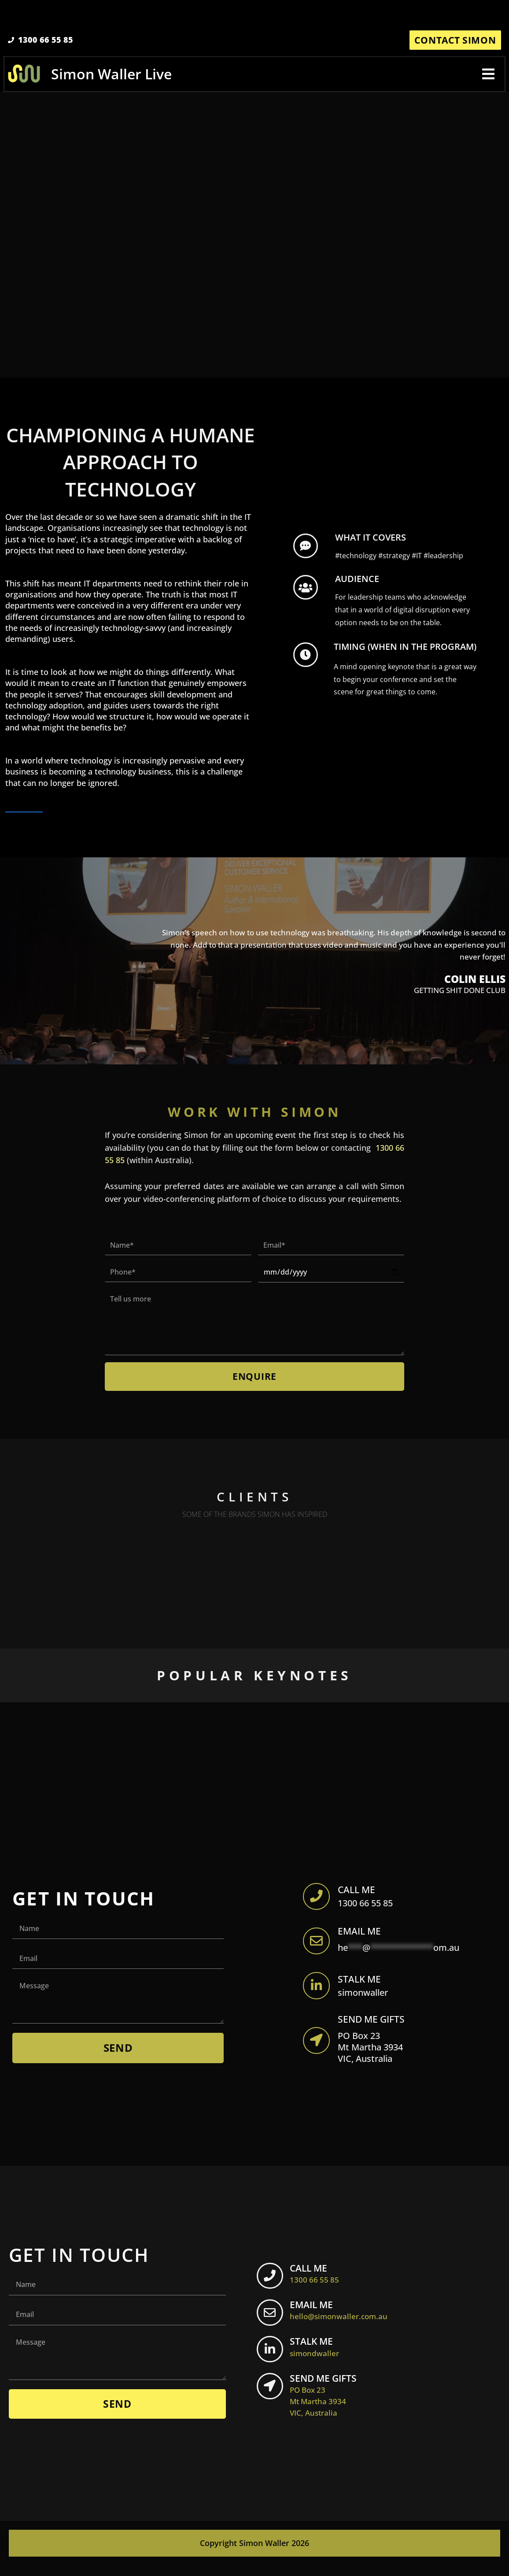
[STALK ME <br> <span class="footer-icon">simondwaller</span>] (271, 2360)
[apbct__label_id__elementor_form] (317, 1900)
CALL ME (358, 1894)
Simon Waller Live (112, 75)
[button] (488, 75)
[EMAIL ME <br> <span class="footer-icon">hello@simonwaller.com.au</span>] (271, 2323)
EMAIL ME (361, 1937)
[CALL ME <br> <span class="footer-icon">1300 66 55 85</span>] (271, 2286)
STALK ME (361, 1987)
